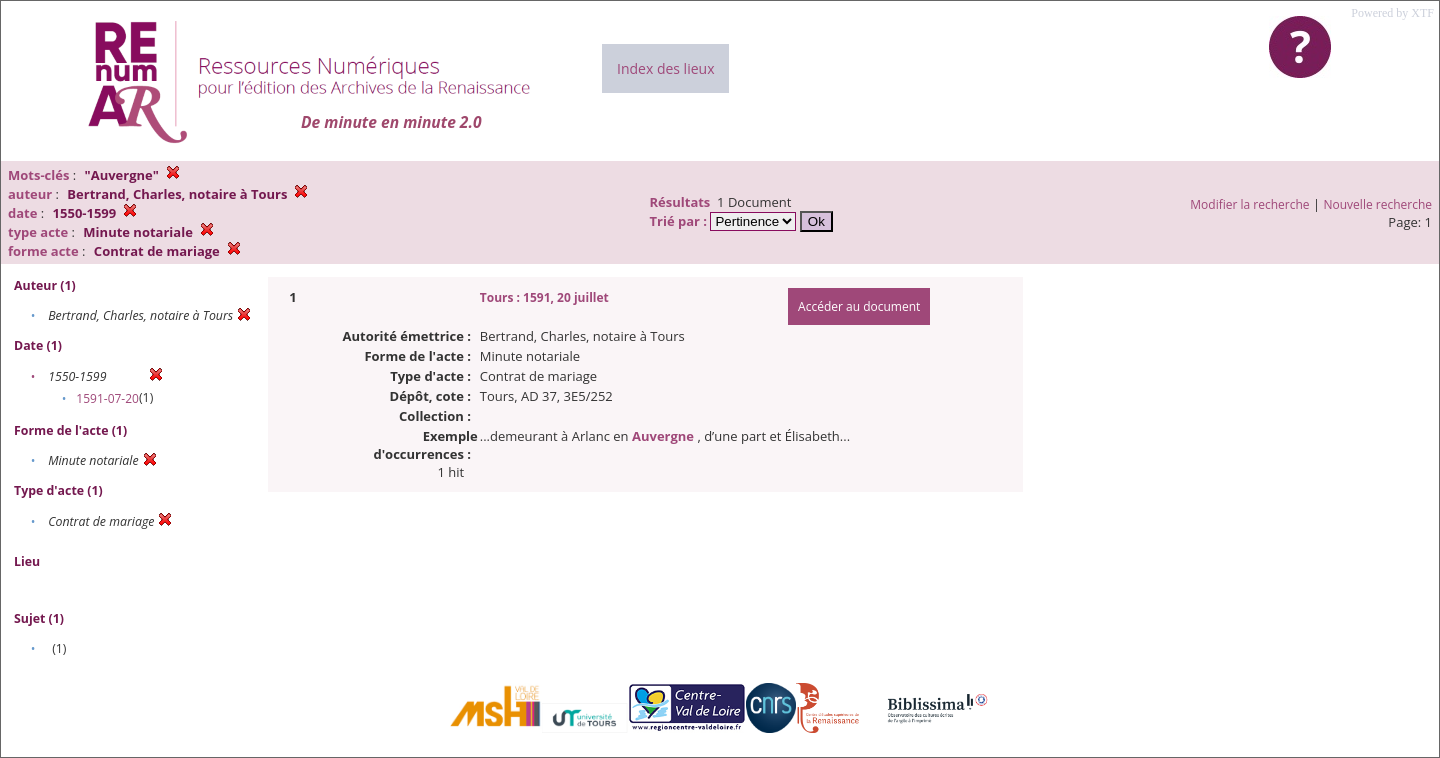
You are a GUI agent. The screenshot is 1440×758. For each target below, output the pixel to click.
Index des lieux (665, 68)
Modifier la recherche (1249, 204)
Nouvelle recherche (1378, 204)
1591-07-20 (107, 398)
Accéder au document (859, 306)
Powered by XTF (1392, 13)
